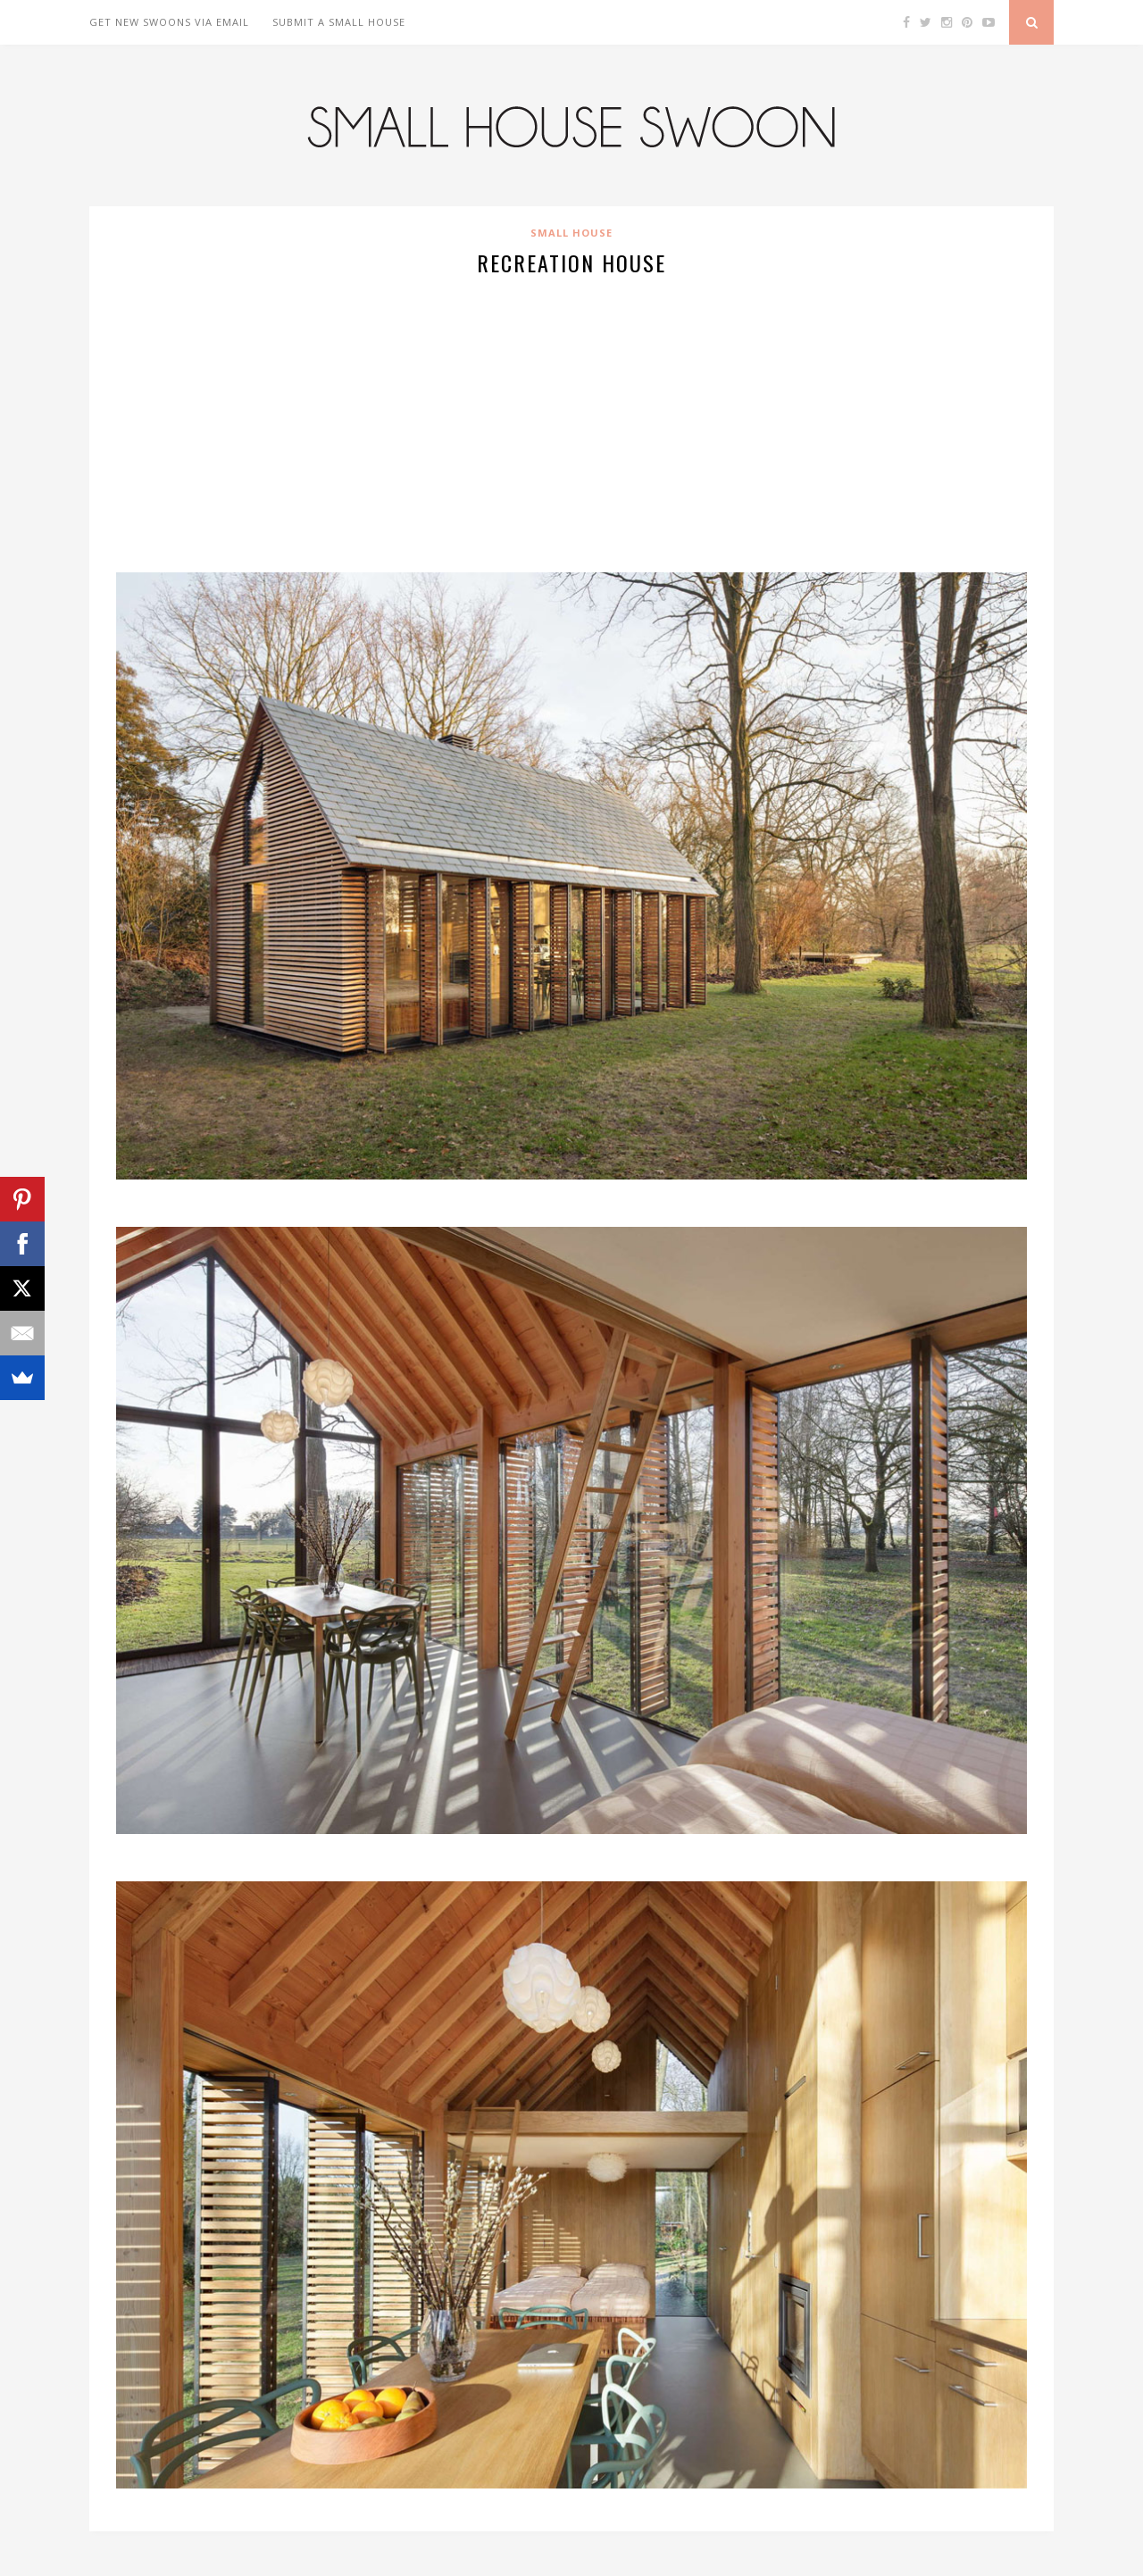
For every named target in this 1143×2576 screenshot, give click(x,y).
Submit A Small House (338, 22)
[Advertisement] (571, 421)
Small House (571, 232)
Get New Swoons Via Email (169, 22)
